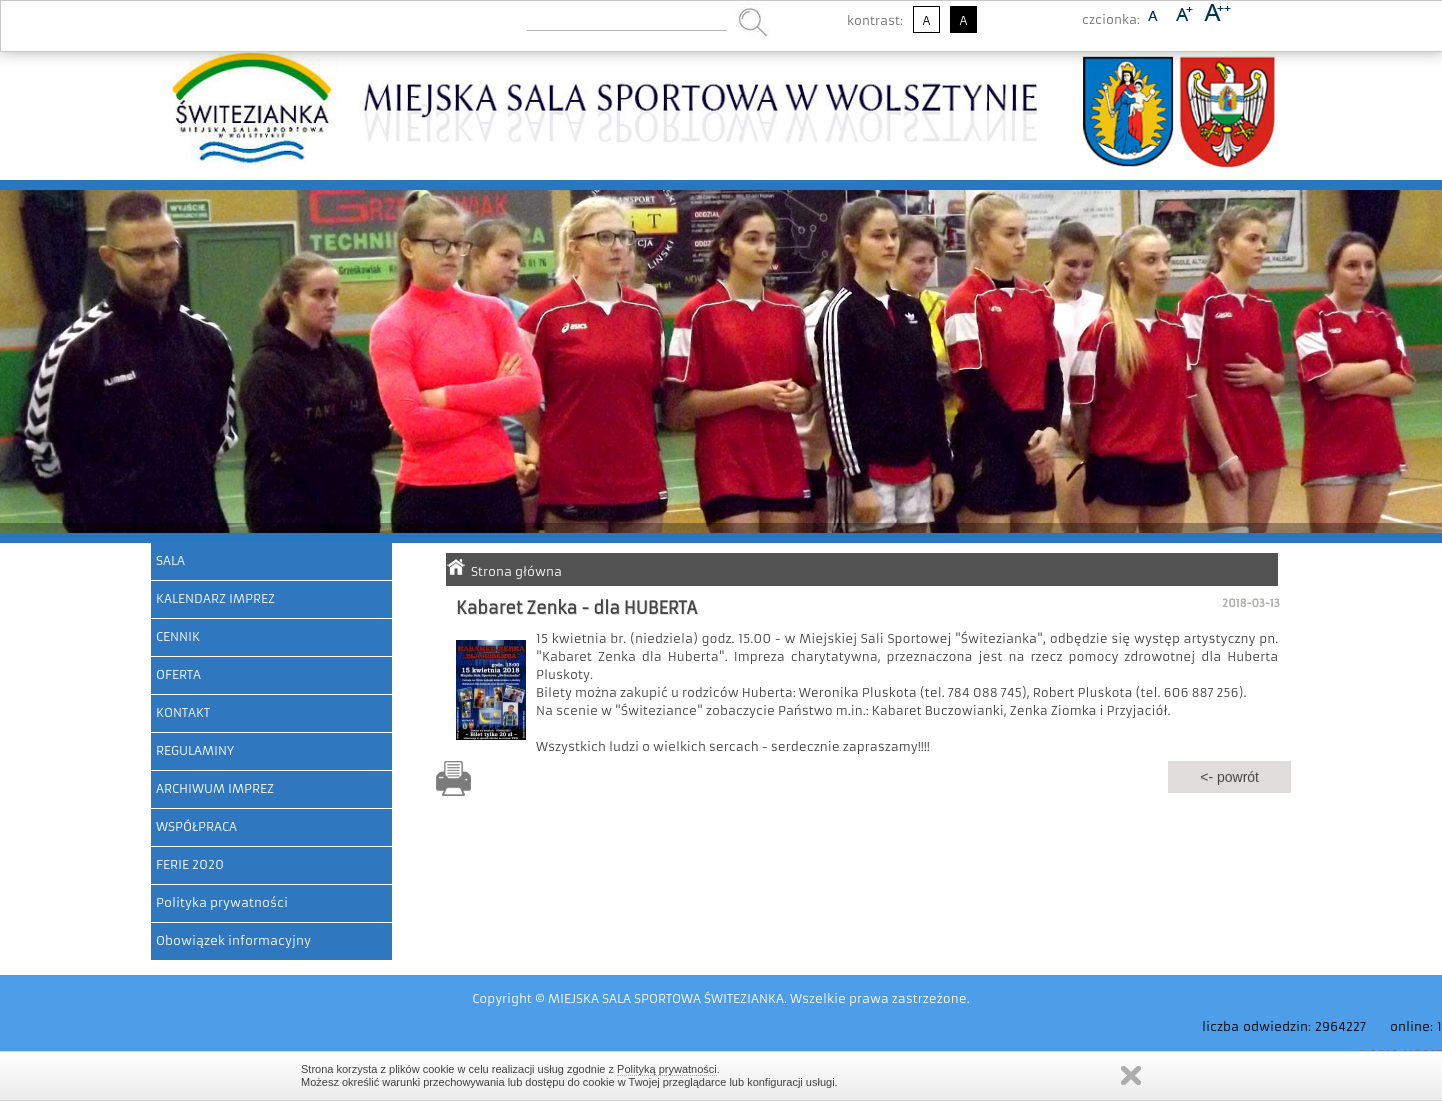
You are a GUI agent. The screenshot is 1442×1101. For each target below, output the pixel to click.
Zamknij (1131, 1075)
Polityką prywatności (667, 1069)
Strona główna (516, 571)
